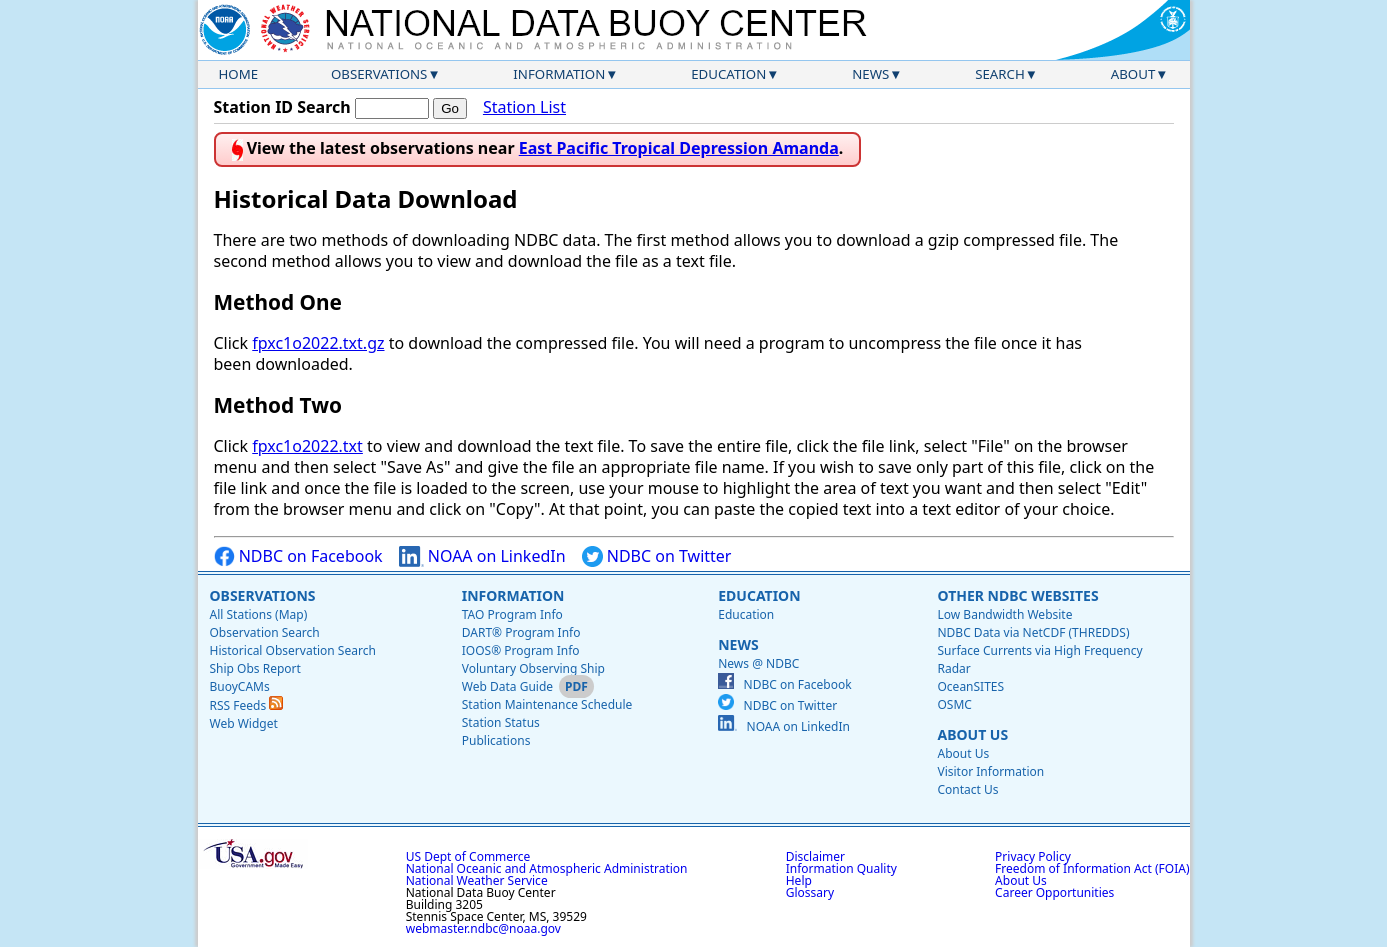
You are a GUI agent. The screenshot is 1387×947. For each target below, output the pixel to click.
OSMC (954, 704)
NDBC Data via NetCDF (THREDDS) (1033, 632)
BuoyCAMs (240, 686)
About (1133, 74)
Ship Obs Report (255, 668)
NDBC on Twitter (657, 556)
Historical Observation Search (293, 650)
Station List (524, 107)
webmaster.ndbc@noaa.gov (483, 928)
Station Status (501, 722)
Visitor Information (990, 771)
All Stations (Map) (259, 614)
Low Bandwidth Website (1004, 614)
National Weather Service (477, 880)
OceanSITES (970, 686)
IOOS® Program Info (521, 650)
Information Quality (841, 868)
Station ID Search (282, 107)
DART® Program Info (521, 632)
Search (1000, 74)
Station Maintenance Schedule (547, 704)
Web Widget (244, 723)
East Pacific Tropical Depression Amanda (679, 148)
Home (239, 74)
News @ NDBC (758, 663)
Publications (496, 740)
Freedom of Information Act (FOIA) (1092, 868)
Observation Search (265, 632)
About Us (972, 734)
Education (728, 74)
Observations (379, 74)
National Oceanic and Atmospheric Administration (547, 868)
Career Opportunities (1054, 892)
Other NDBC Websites (1017, 595)
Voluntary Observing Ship (533, 668)
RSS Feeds (247, 705)
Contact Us (967, 789)
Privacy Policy (1033, 856)
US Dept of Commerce (468, 856)
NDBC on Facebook (298, 556)
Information (559, 74)
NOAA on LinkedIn (482, 556)
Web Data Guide (507, 686)
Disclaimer (815, 856)
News (870, 74)
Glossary (810, 892)
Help (799, 880)
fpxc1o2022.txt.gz (318, 343)
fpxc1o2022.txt (307, 446)
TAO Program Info (512, 614)
